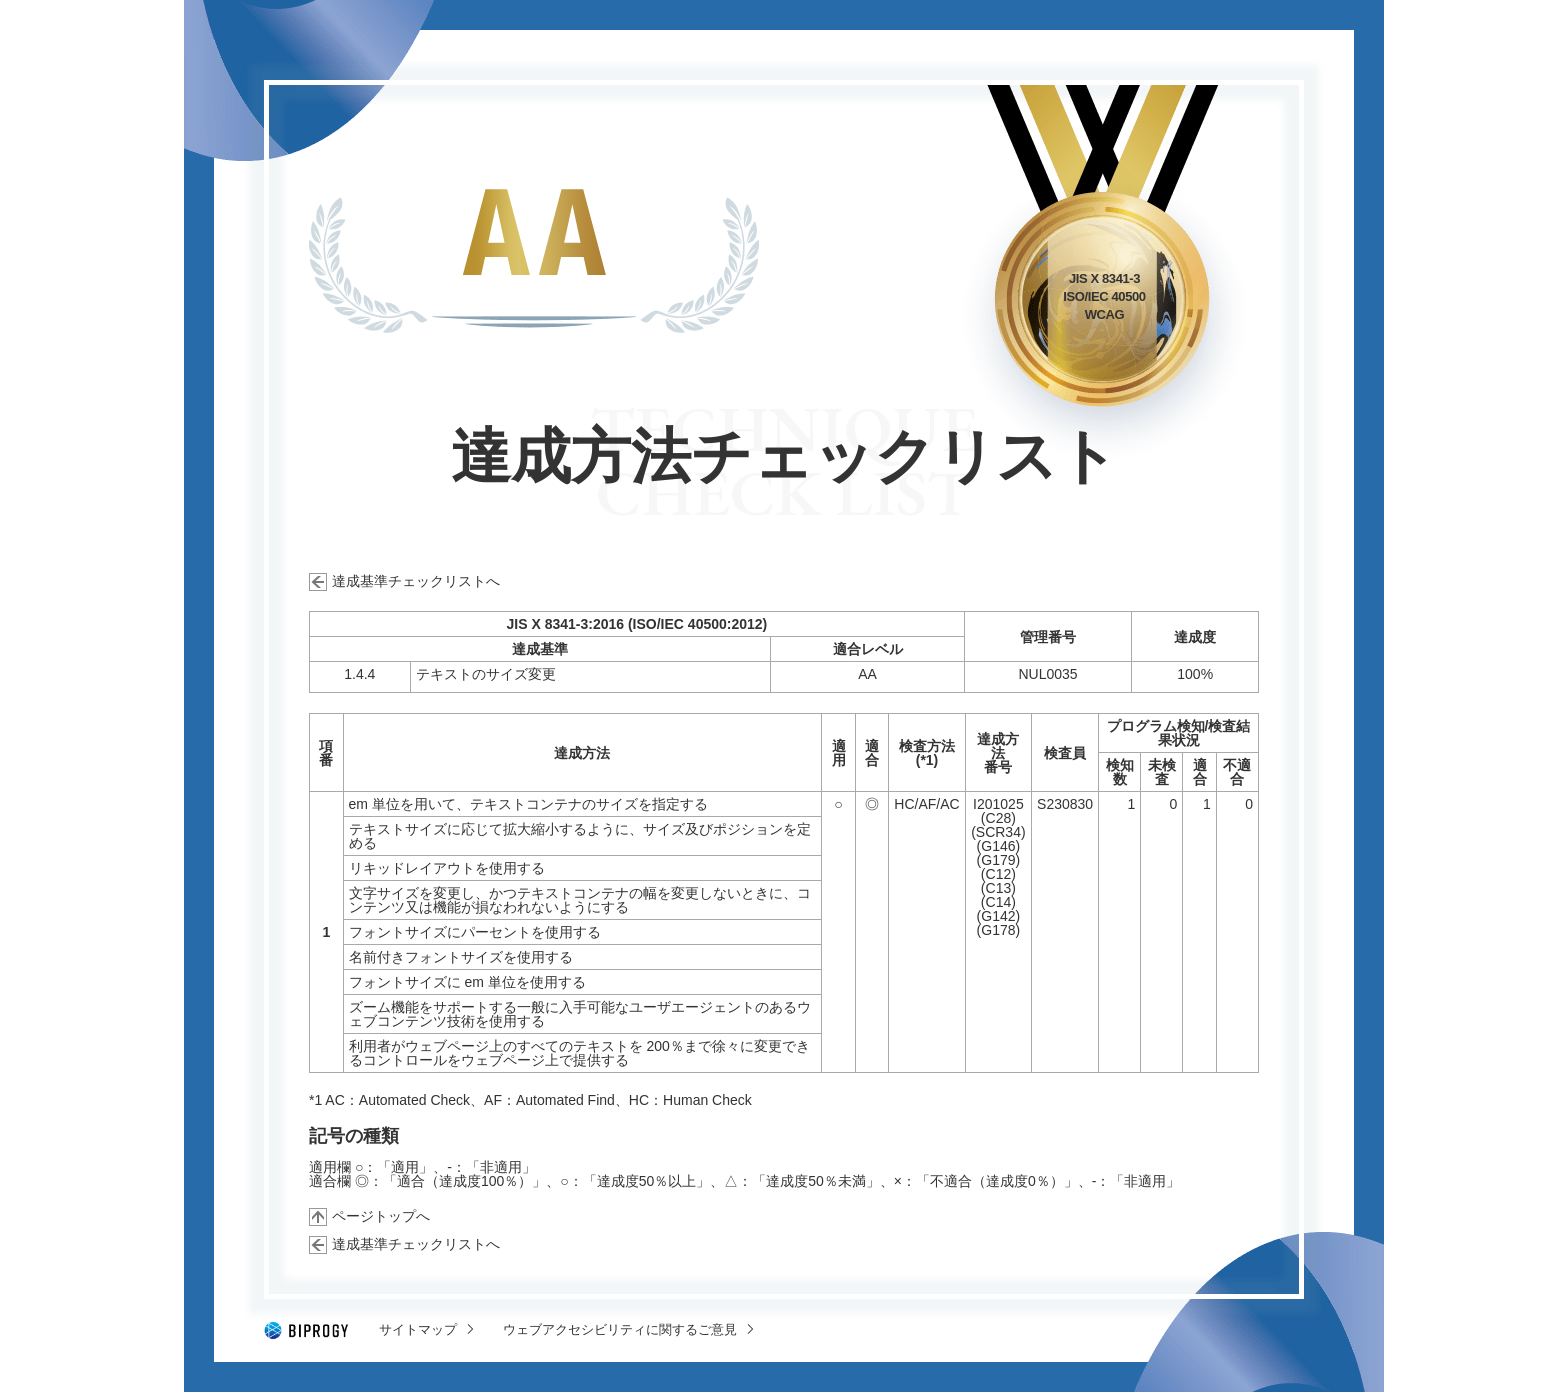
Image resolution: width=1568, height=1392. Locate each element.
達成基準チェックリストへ (416, 581)
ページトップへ (381, 1216)
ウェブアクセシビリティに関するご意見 (620, 1329)
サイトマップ (418, 1329)
